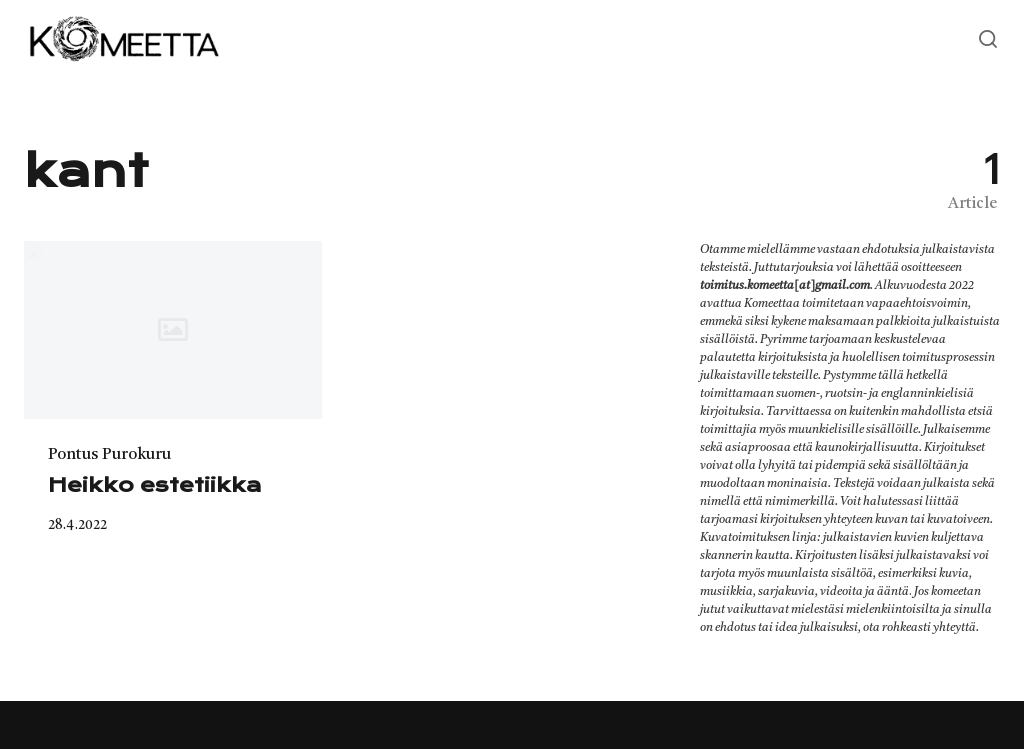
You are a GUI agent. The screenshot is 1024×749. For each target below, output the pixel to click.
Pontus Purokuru (109, 455)
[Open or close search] (988, 40)
